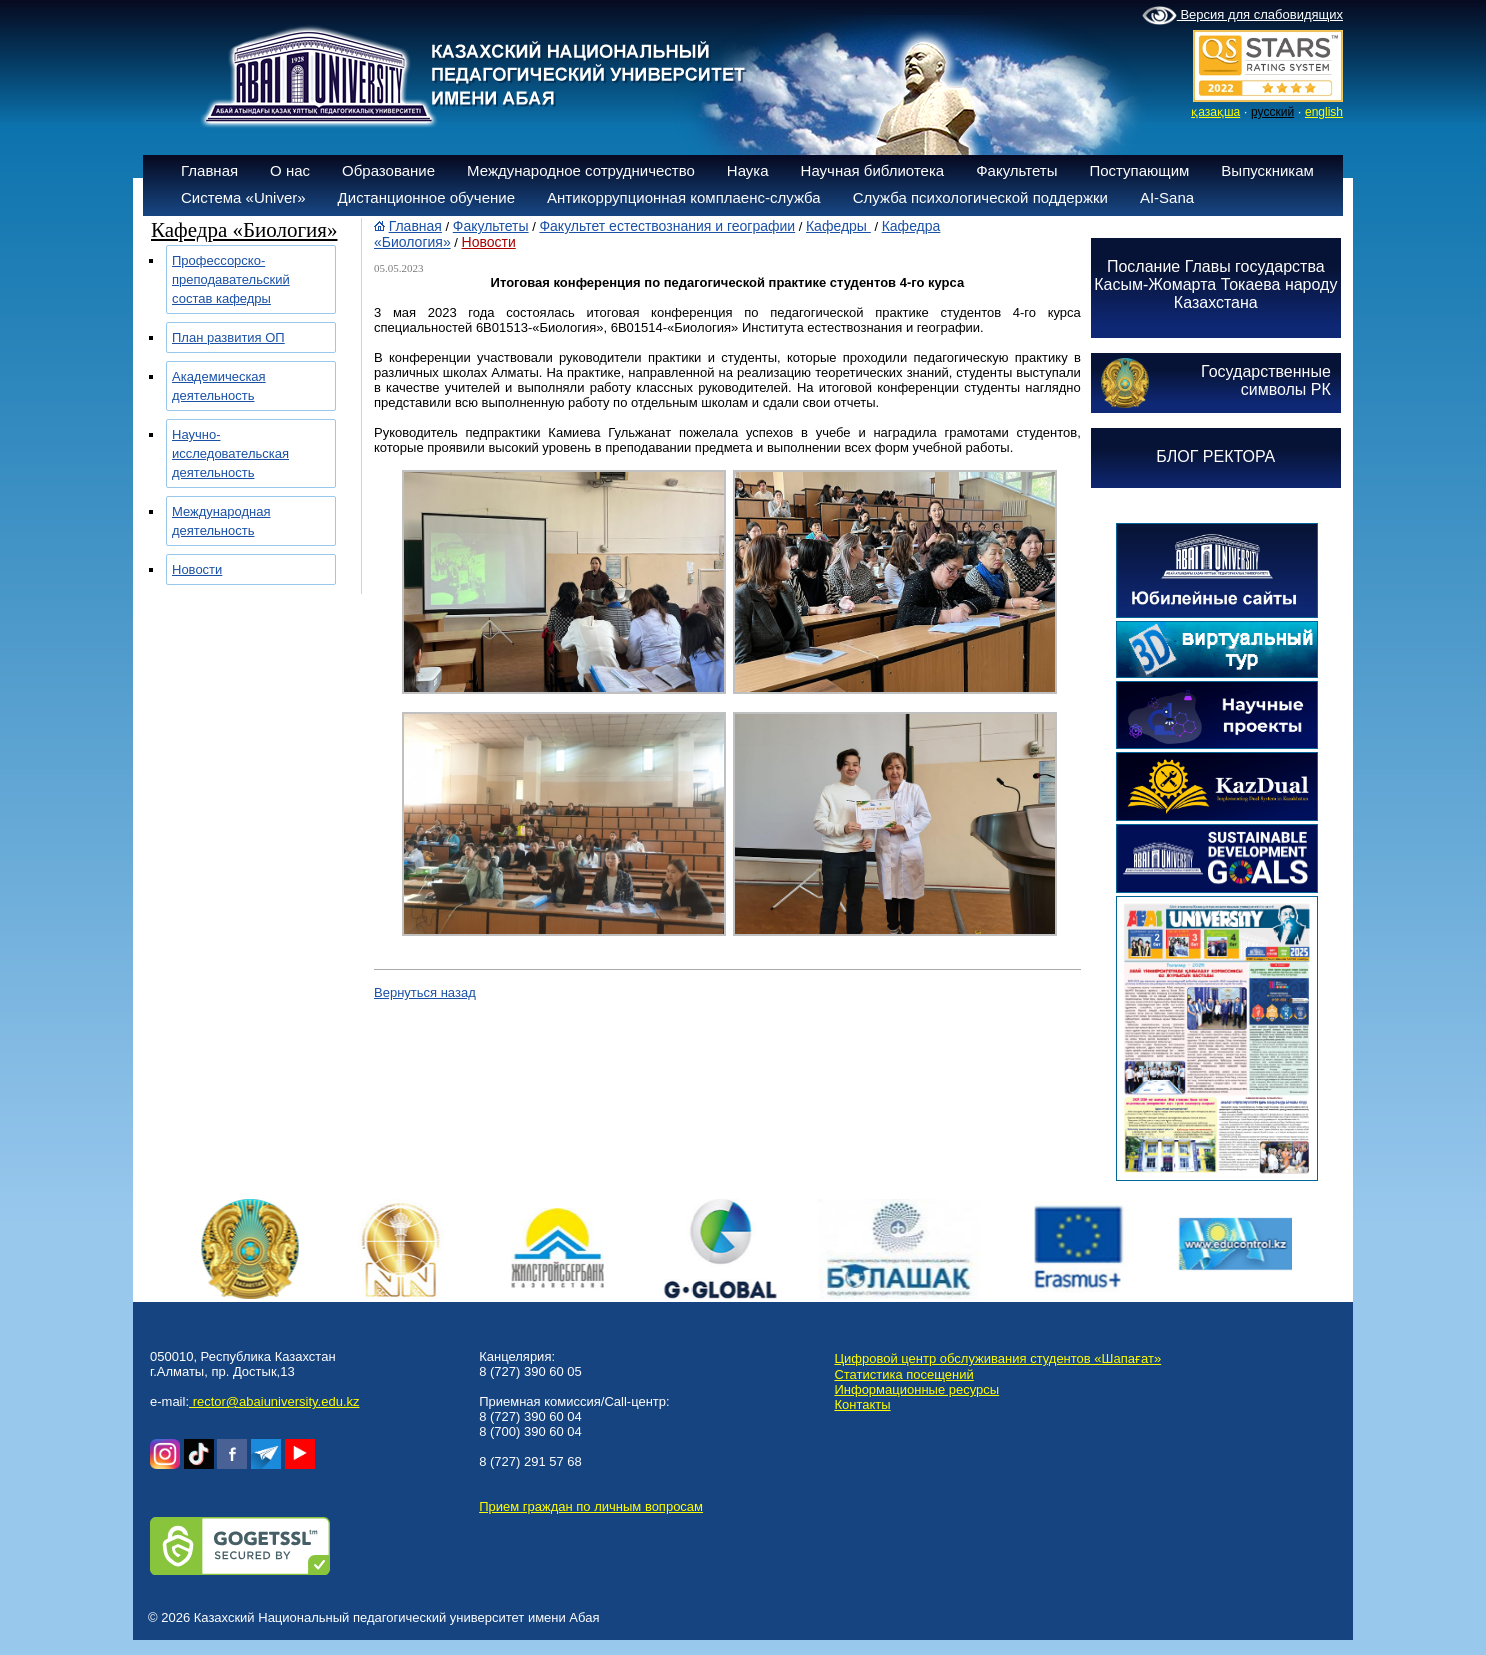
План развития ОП (228, 337)
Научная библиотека (873, 170)
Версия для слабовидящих (1242, 16)
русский (1272, 112)
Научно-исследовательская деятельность (230, 453)
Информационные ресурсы (916, 1389)
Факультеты (1016, 170)
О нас (290, 170)
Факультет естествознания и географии (667, 226)
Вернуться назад (425, 992)
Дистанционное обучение (426, 197)
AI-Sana (1167, 197)
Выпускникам (1267, 170)
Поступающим (1139, 170)
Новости (197, 569)
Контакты (862, 1404)
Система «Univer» (243, 197)
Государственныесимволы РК (1266, 380)
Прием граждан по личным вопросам (591, 1506)
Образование (388, 170)
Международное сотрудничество (581, 170)
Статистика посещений (903, 1374)
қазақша (1215, 112)
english (1324, 112)
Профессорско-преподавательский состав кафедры (231, 279)
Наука (748, 170)
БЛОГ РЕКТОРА (1215, 456)
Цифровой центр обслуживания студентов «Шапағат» (997, 1358)
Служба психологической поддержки (980, 197)
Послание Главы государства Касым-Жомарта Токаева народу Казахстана (1215, 284)
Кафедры (838, 226)
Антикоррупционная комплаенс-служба (684, 197)
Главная (209, 170)
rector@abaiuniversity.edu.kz (274, 1401)
